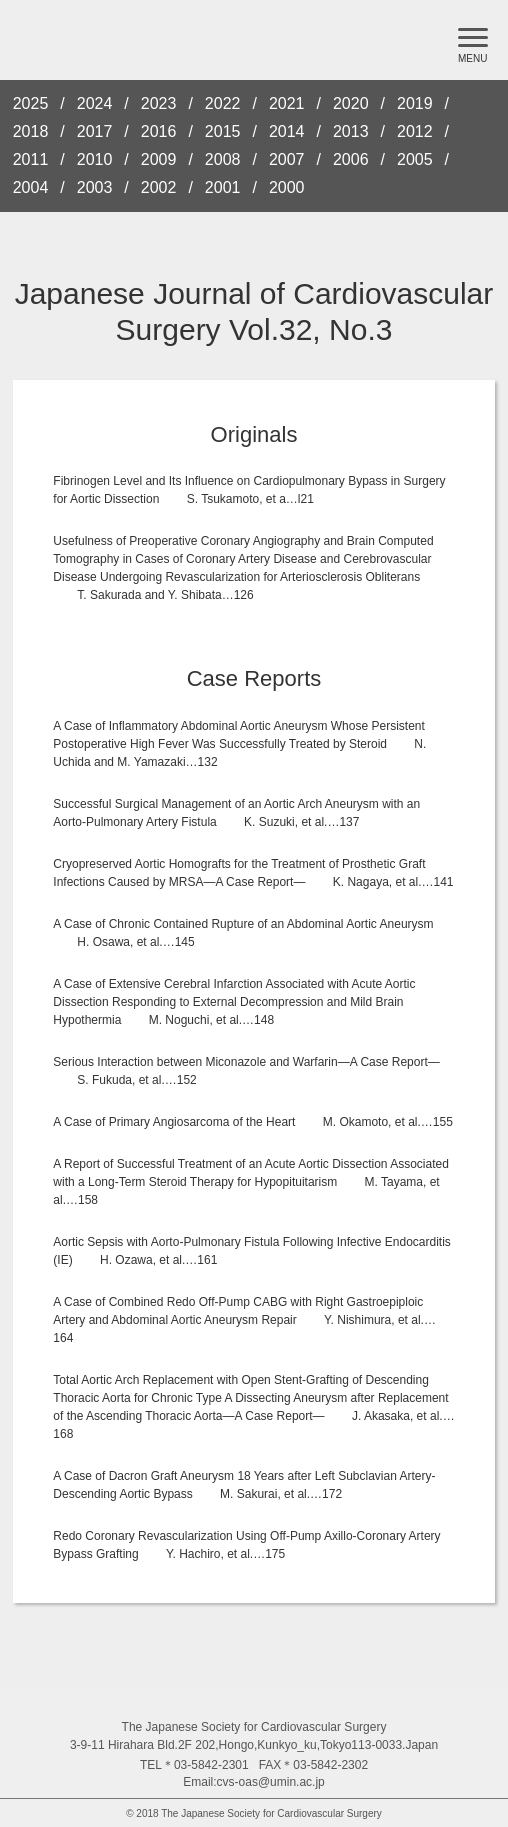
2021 (287, 104)
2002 (159, 188)
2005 (415, 160)
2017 (95, 132)
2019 (415, 104)
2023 (159, 104)
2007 (287, 160)
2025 (31, 104)
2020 (351, 104)
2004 (31, 188)
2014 (287, 132)
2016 (159, 132)
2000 (287, 188)
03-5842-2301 (211, 1765)
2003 (95, 188)
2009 (159, 160)
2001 (223, 188)
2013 (351, 132)
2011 (31, 160)
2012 (415, 132)
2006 (351, 160)
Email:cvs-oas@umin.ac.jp (254, 1782)
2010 (95, 160)
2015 (223, 132)
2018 (31, 132)
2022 (223, 104)
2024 (95, 104)
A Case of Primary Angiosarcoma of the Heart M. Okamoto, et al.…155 (253, 1122)
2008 (223, 160)
